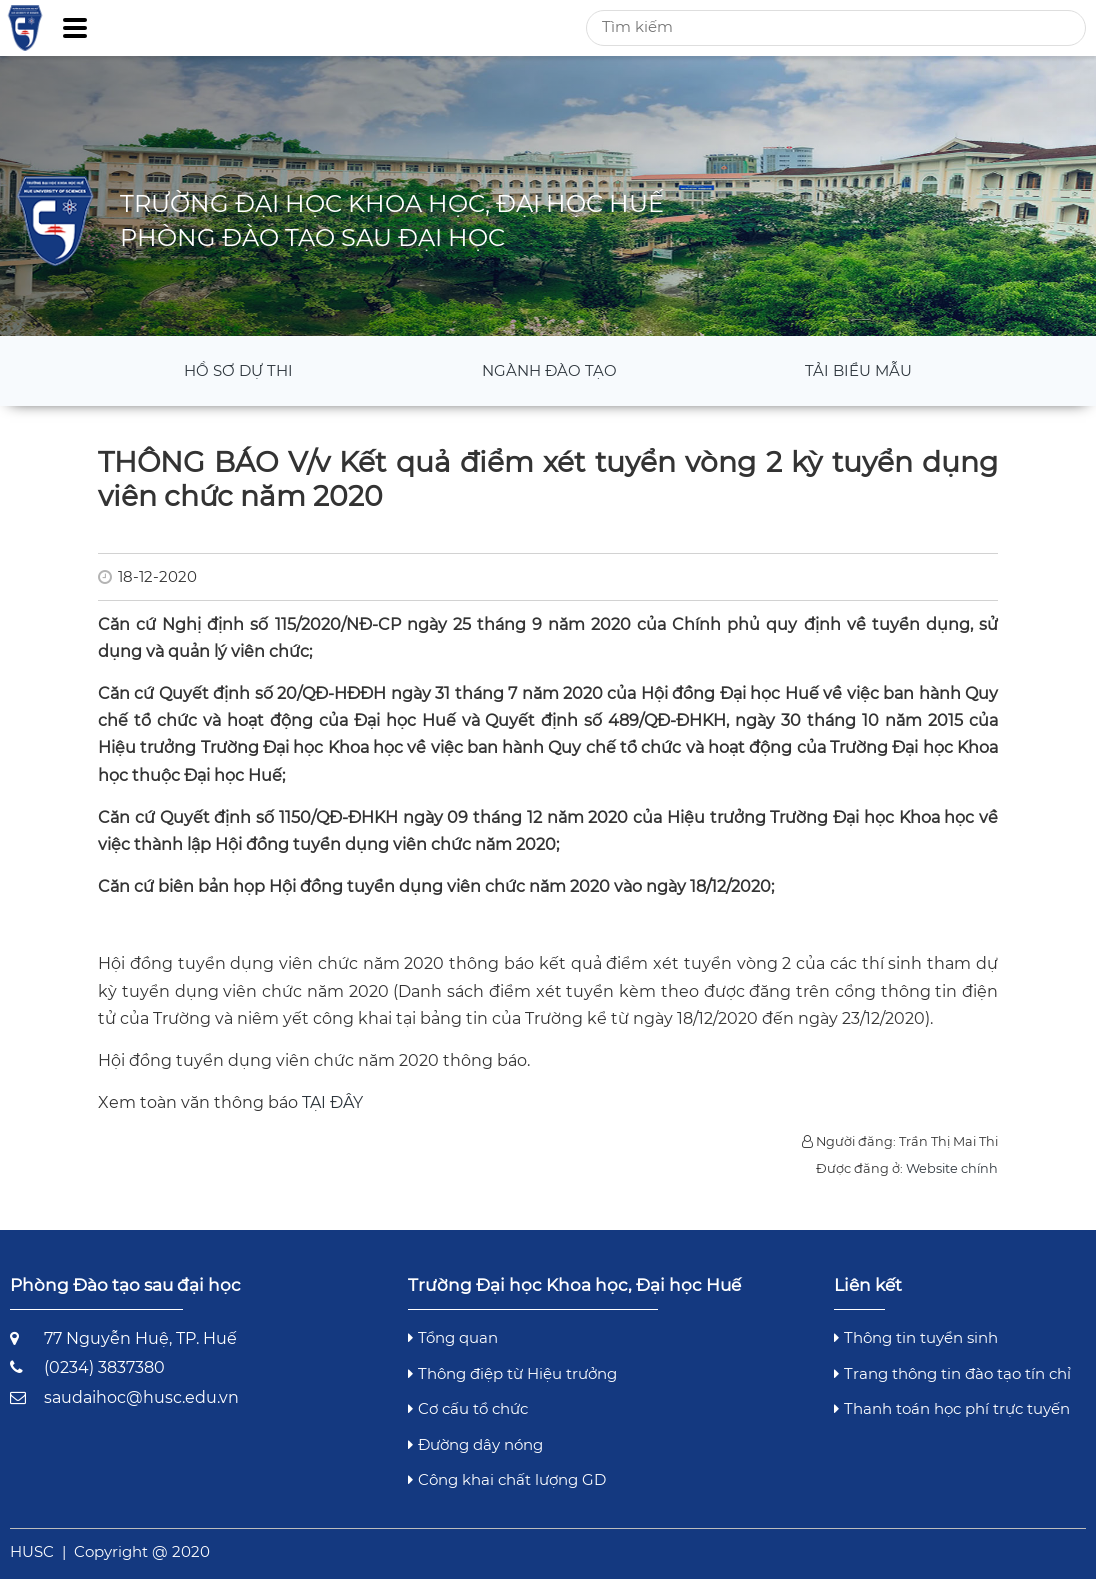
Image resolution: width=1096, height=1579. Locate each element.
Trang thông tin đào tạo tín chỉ (952, 1373)
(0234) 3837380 (104, 1367)
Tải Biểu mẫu (858, 370)
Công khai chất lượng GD (507, 1479)
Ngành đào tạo (549, 370)
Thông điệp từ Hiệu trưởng (512, 1373)
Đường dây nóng (475, 1444)
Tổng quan (453, 1337)
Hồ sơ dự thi (238, 370)
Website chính (952, 1168)
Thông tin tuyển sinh (916, 1337)
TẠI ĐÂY (332, 1102)
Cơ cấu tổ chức (468, 1408)
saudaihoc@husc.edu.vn (141, 1397)
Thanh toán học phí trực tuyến (952, 1408)
